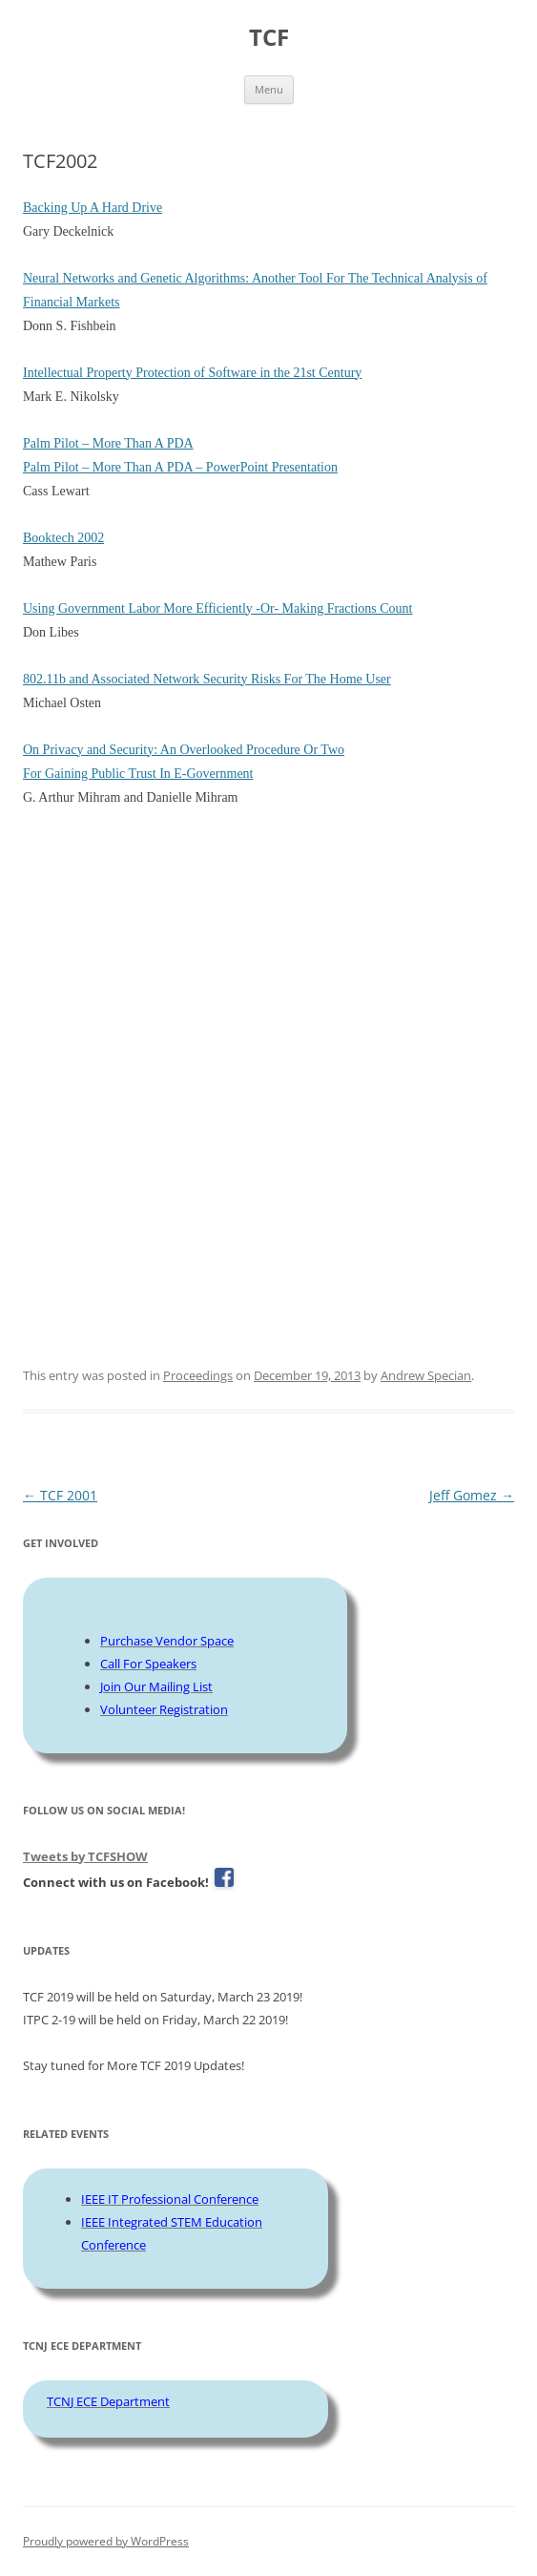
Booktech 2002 (63, 538)
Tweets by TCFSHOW (85, 1856)
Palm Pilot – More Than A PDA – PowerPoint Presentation (180, 467)
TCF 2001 (60, 1495)
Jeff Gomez (471, 1495)
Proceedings (198, 1375)
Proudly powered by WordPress (106, 2541)
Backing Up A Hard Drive (92, 207)
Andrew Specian (426, 1375)
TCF (269, 37)
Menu (269, 89)
